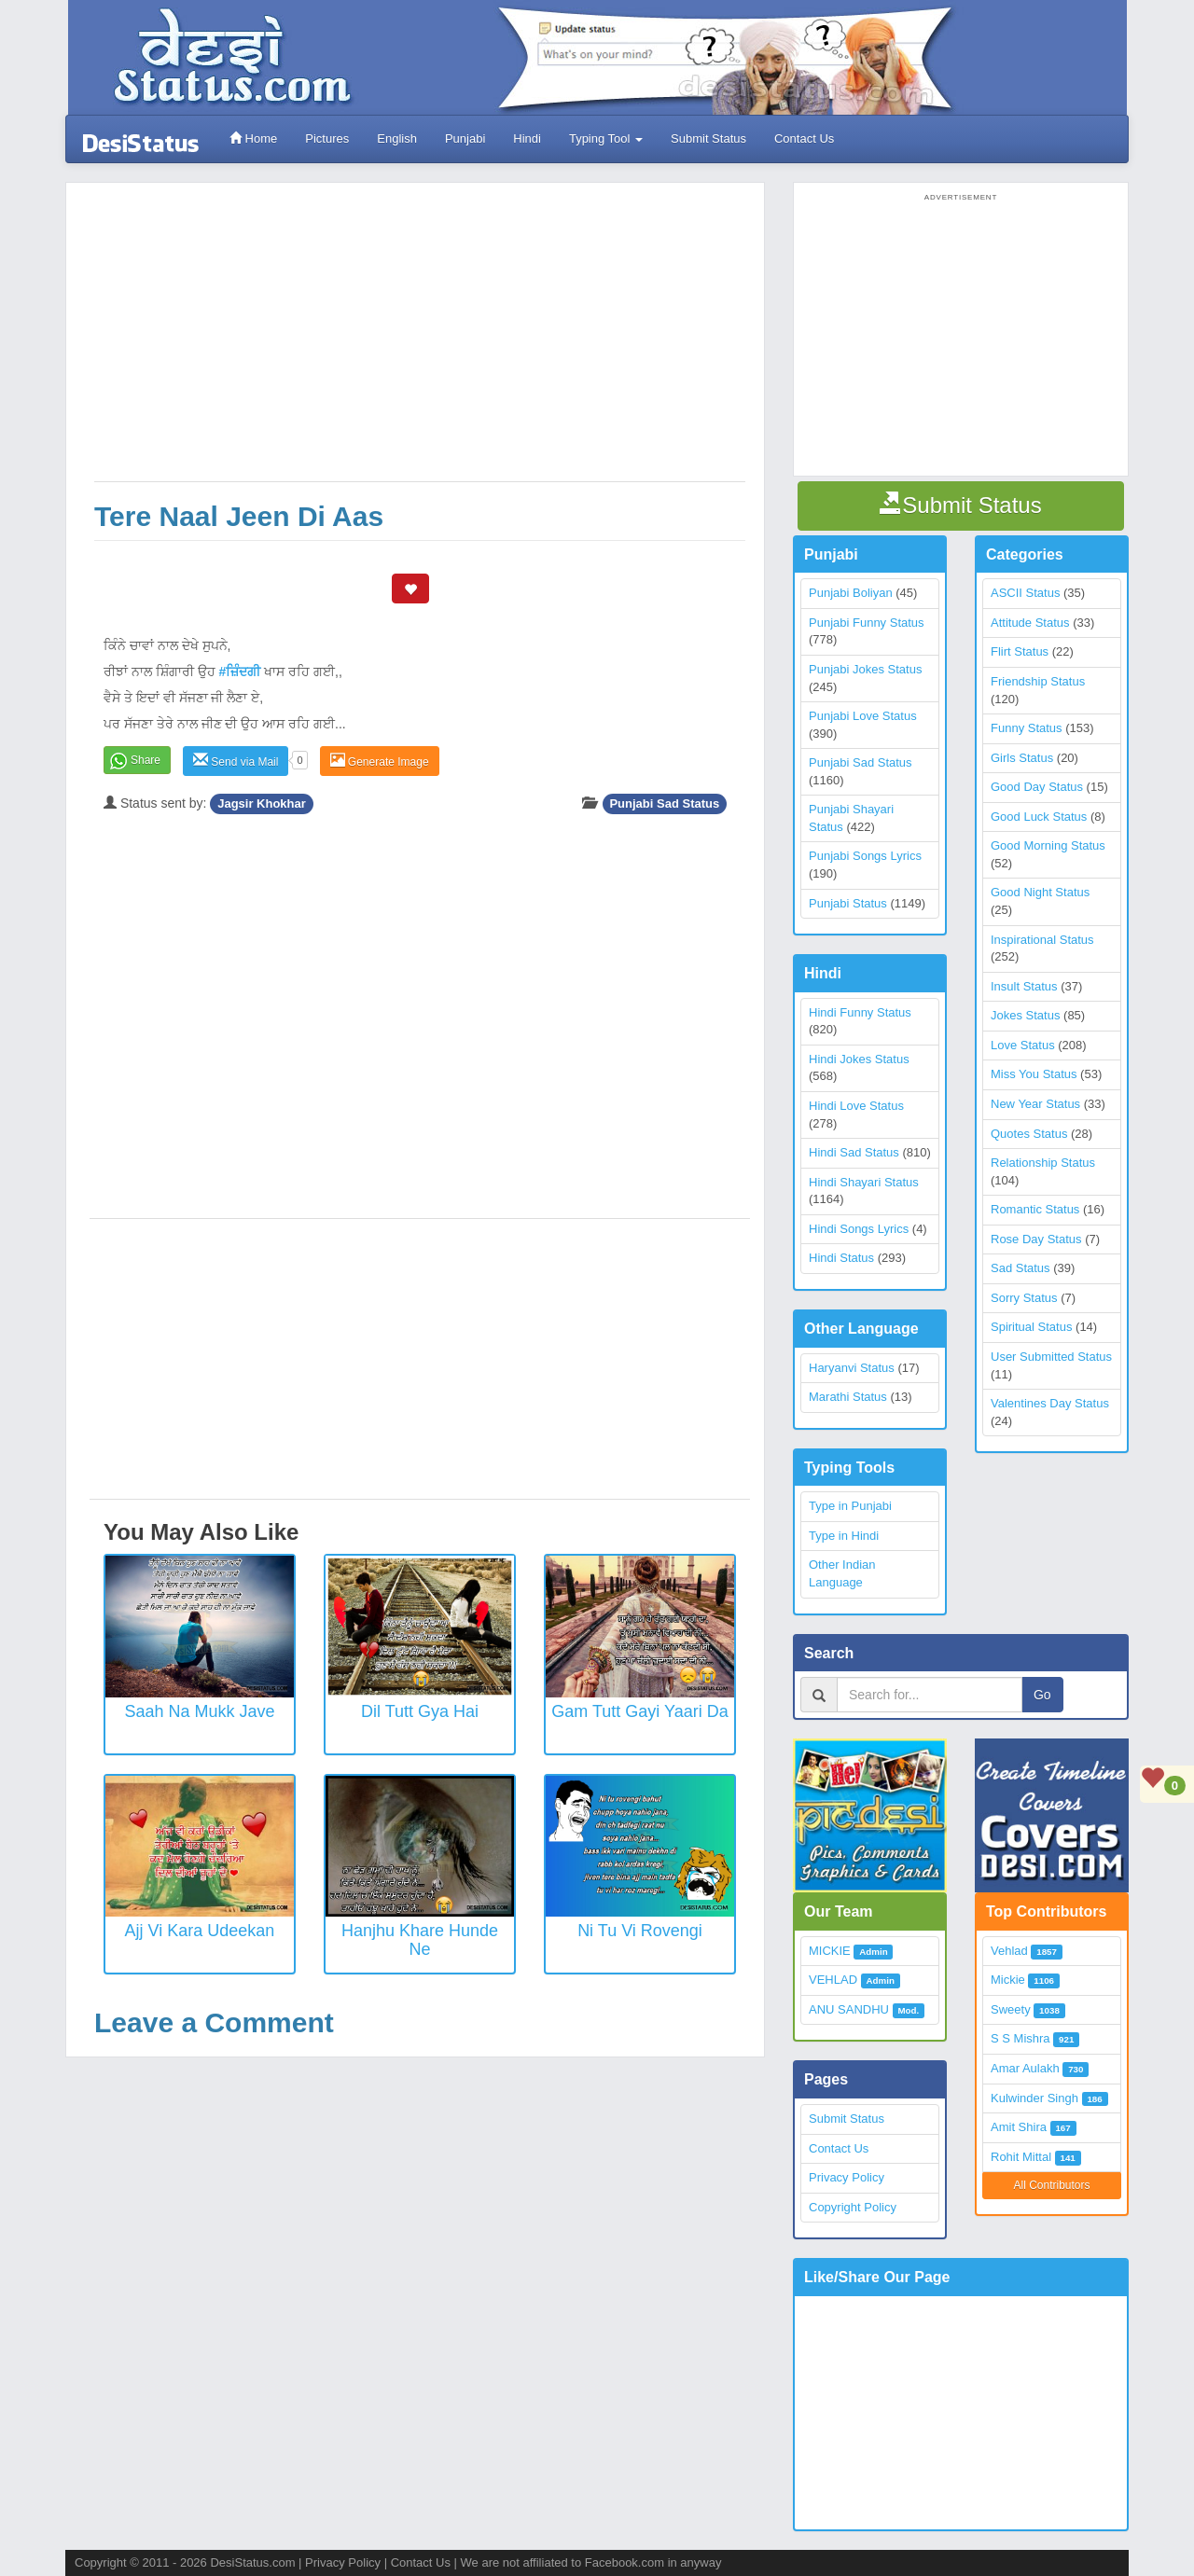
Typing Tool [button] (606, 138)
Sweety (1011, 2009)
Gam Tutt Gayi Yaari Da (639, 1711)
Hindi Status (841, 1258)
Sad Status (1020, 1268)
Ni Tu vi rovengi (639, 1930)
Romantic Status (1035, 1209)
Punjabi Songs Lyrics (865, 856)
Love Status (1023, 1045)
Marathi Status (848, 1397)
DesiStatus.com (252, 2562)
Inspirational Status (1042, 940)
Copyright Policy (852, 2207)
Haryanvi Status (852, 1368)
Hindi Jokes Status (859, 1059)
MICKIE (830, 1951)
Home (253, 138)
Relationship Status (1043, 1163)
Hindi (527, 138)
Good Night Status (1040, 892)
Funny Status (1026, 728)
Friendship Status (1038, 681)
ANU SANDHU (849, 2009)
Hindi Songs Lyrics (859, 1229)
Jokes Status (1025, 1015)
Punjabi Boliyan (851, 593)
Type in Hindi (844, 1536)
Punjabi (465, 138)
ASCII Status (1025, 593)
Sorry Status (1024, 1298)
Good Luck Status (1039, 817)
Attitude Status (1030, 623)
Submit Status (708, 138)
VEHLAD (833, 1980)
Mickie (1008, 1980)
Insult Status (1024, 986)
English (397, 138)
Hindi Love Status (856, 1106)
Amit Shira (1019, 2127)
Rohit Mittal (1021, 2157)
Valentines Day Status (1050, 1403)
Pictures (327, 138)
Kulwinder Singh (1034, 2098)
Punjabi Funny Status (866, 623)
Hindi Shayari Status (864, 1182)
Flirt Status (1019, 651)
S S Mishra (1020, 2038)
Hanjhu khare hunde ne (419, 1940)
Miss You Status (1034, 1074)
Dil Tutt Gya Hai (420, 1711)
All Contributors (1051, 2185)
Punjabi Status (848, 903)
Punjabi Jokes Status (865, 669)
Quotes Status (1029, 1134)
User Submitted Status (1051, 1357)
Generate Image (379, 761)
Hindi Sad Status (854, 1152)
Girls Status (1022, 758)
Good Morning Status (1048, 845)
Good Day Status (1037, 787)
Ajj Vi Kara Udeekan (200, 1930)
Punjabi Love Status (863, 716)
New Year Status (1035, 1104)
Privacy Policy (846, 2177)
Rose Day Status (1036, 1239)
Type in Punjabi (850, 1506)
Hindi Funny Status (860, 1012)
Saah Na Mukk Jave (199, 1711)
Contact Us (804, 138)
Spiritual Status (1031, 1327)
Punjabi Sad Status (664, 803)
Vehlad (1009, 1951)
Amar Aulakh (1025, 2068)
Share (145, 760)
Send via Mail (235, 761)
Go (1042, 1694)
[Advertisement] (419, 341)
